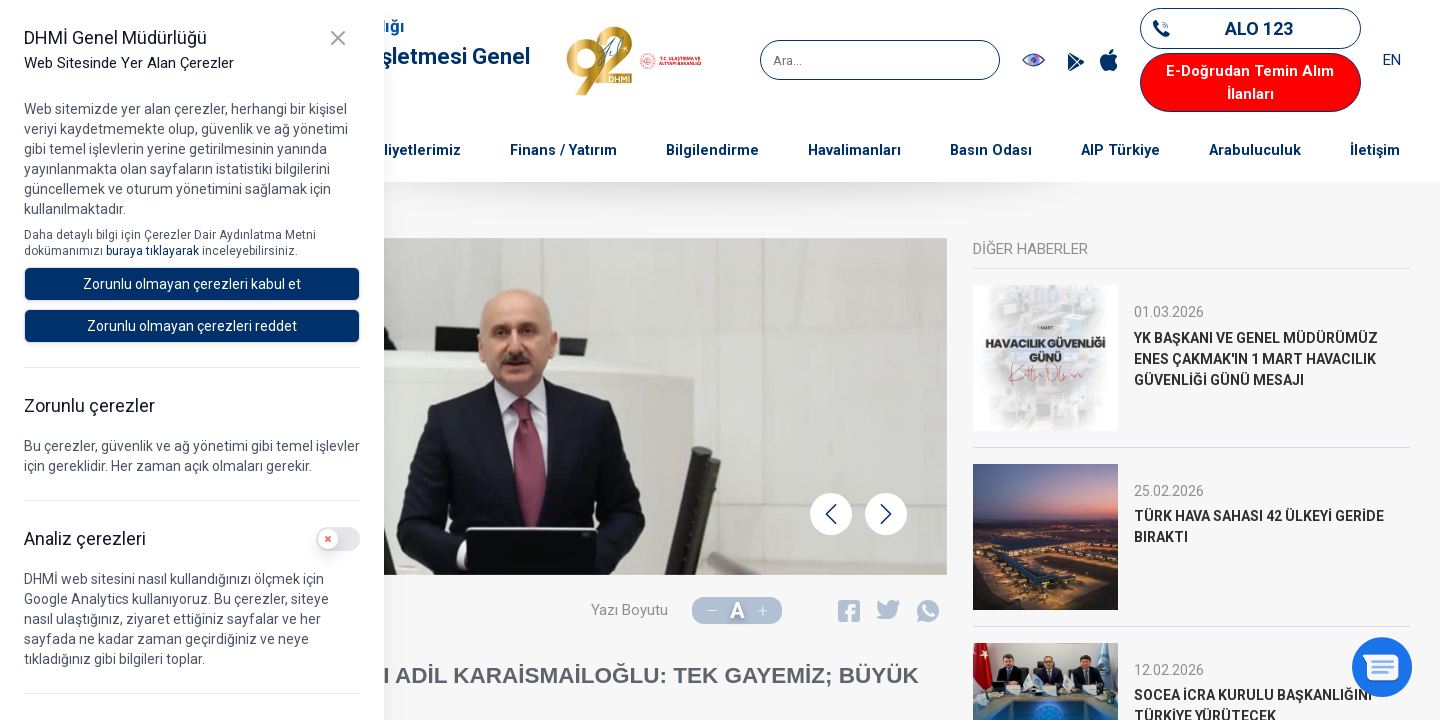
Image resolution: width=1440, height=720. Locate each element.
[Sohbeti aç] (1382, 667)
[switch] (338, 539)
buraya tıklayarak (154, 251)
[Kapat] (338, 38)
